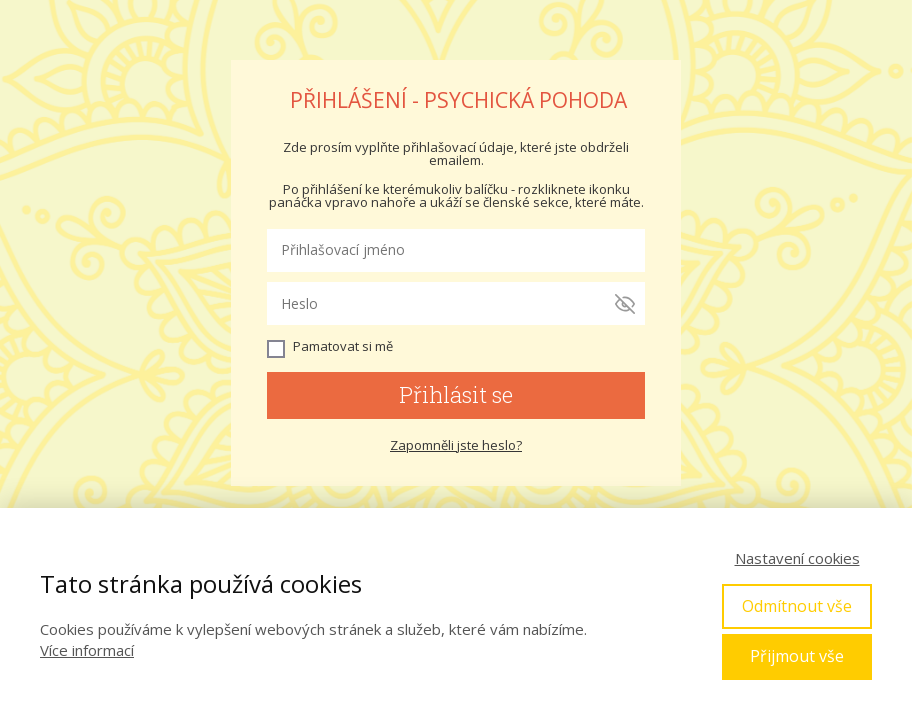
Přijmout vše (797, 656)
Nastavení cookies (797, 558)
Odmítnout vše (797, 606)
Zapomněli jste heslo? (456, 445)
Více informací (87, 650)
